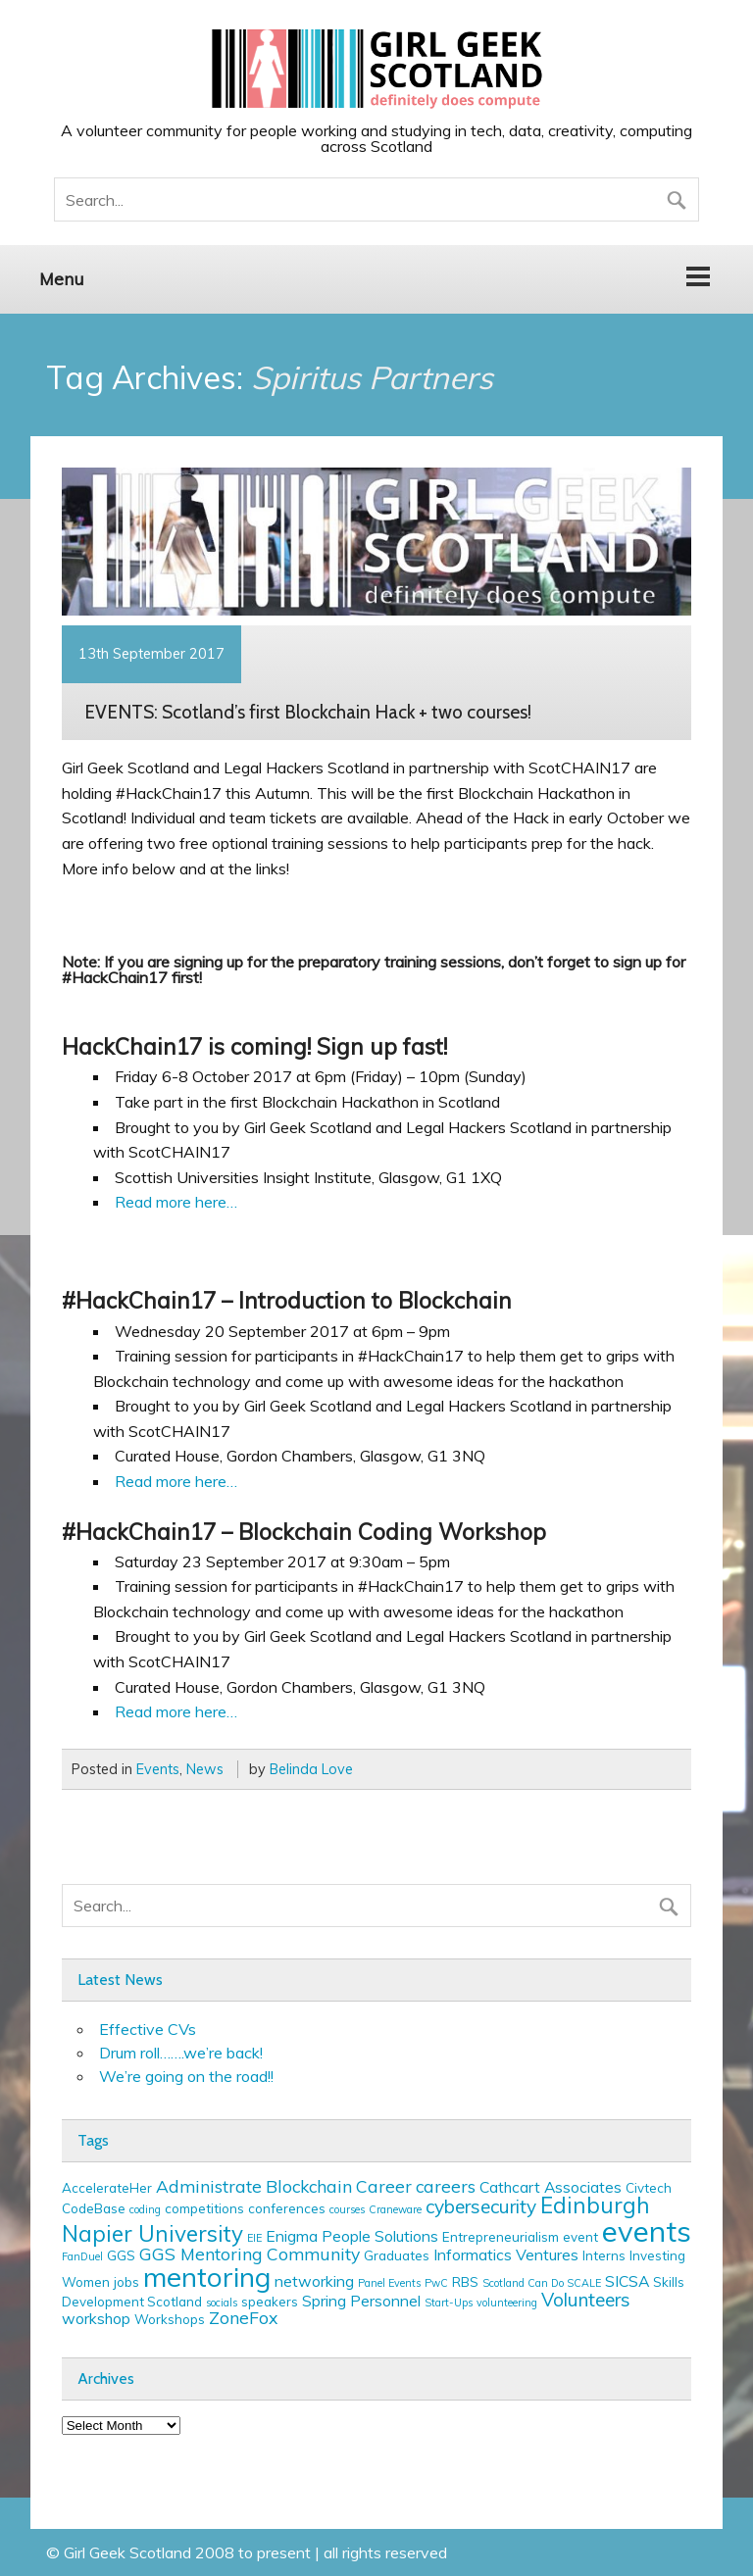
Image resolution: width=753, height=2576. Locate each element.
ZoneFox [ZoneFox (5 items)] (243, 2317)
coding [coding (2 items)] (145, 2209)
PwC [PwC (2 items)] (436, 2283)
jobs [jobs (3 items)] (126, 2282)
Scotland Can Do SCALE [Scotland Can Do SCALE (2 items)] (541, 2283)
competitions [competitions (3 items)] (204, 2208)
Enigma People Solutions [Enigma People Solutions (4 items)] (352, 2236)
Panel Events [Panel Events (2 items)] (389, 2283)
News (205, 1769)
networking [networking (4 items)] (314, 2281)
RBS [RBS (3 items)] (465, 2282)
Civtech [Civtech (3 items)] (649, 2188)
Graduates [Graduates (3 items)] (396, 2255)
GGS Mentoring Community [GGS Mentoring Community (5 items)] (249, 2253)
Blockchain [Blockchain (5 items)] (309, 2186)
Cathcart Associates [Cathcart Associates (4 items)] (550, 2187)
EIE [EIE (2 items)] (254, 2238)
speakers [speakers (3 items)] (269, 2301)
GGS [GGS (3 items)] (121, 2255)
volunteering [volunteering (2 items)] (507, 2302)
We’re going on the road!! (186, 2076)
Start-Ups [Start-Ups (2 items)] (449, 2302)
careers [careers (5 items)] (446, 2186)
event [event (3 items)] (580, 2237)
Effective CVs (147, 2029)
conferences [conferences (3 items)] (287, 2208)
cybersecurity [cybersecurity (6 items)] (481, 2206)
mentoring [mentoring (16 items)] (207, 2276)
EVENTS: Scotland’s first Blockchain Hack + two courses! (307, 711)
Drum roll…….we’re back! (181, 2052)
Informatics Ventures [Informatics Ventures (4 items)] (505, 2254)
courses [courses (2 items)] (347, 2209)
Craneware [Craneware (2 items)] (395, 2209)
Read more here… (176, 1202)
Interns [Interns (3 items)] (604, 2255)
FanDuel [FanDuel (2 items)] (82, 2256)
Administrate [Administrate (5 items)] (209, 2186)
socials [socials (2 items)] (221, 2302)
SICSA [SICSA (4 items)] (627, 2281)
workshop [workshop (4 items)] (96, 2318)
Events (157, 1769)
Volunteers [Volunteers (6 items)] (585, 2299)
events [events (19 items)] (646, 2231)
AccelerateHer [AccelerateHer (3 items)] (107, 2188)
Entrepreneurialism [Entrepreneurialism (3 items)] (500, 2237)
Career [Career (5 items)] (384, 2186)
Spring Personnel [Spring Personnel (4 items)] (361, 2300)
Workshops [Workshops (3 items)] (169, 2319)
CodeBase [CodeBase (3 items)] (94, 2208)
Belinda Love (311, 1769)
